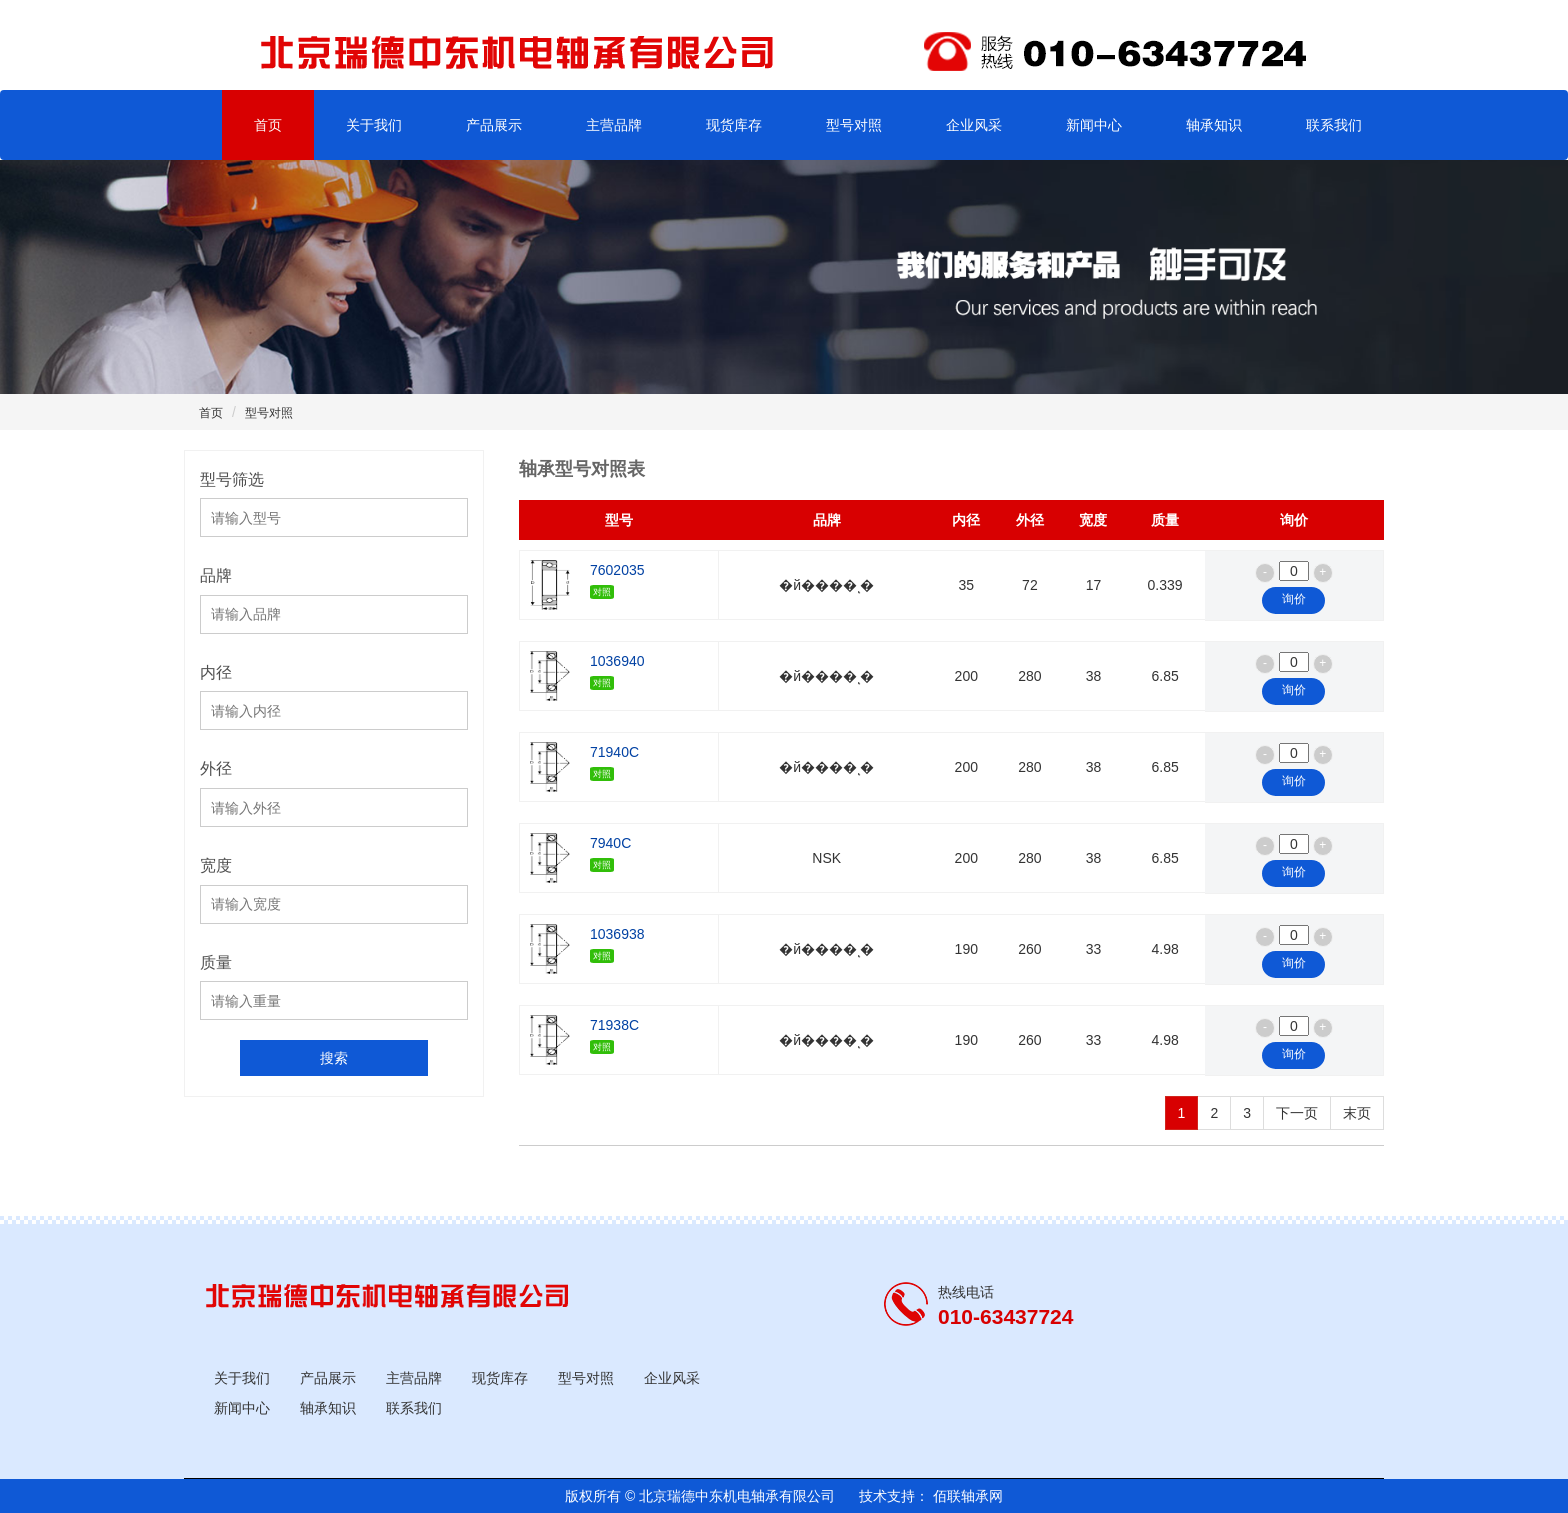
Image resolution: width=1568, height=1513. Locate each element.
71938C (614, 1035)
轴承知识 (1214, 125)
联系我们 (1334, 125)
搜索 (334, 1058)
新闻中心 (1094, 125)
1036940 (617, 671)
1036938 (617, 944)
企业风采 (974, 125)
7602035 (617, 580)
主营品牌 (614, 125)
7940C (610, 853)
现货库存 (734, 125)
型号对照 (854, 125)
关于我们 (374, 125)
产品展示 (494, 125)
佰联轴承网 (966, 1496)
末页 (1357, 1113)
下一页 (1297, 1113)
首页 (268, 125)
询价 (1294, 599)
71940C (614, 762)
